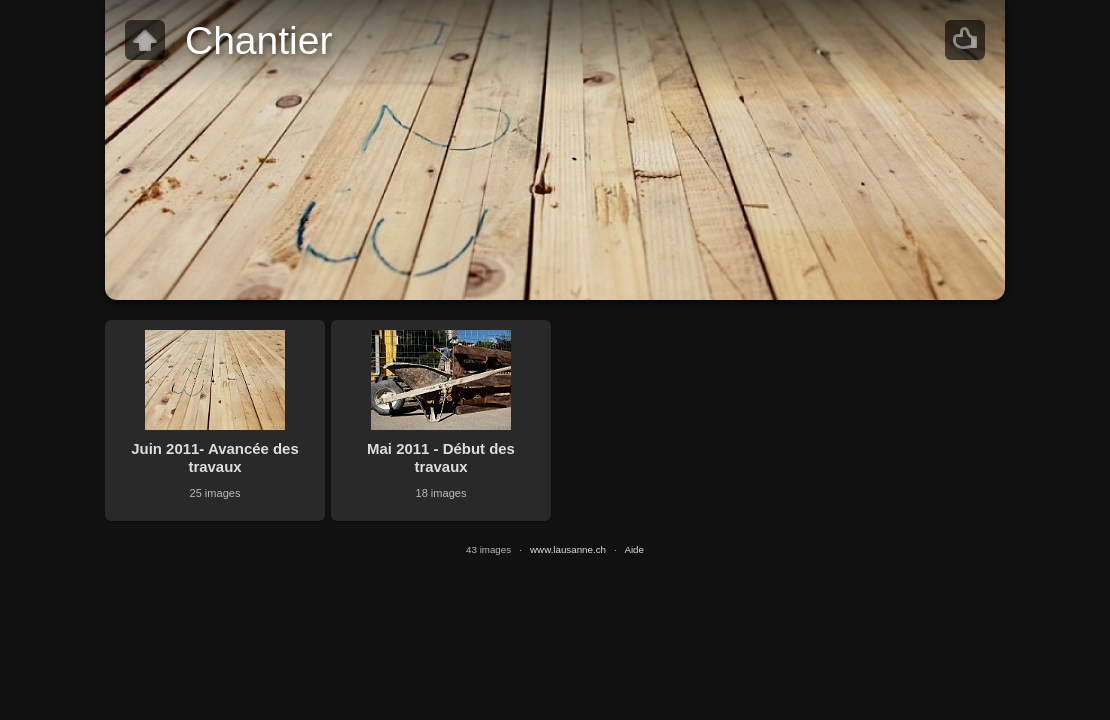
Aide (634, 549)
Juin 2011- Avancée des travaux (214, 457)
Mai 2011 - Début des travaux (441, 457)
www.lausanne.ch (568, 549)
